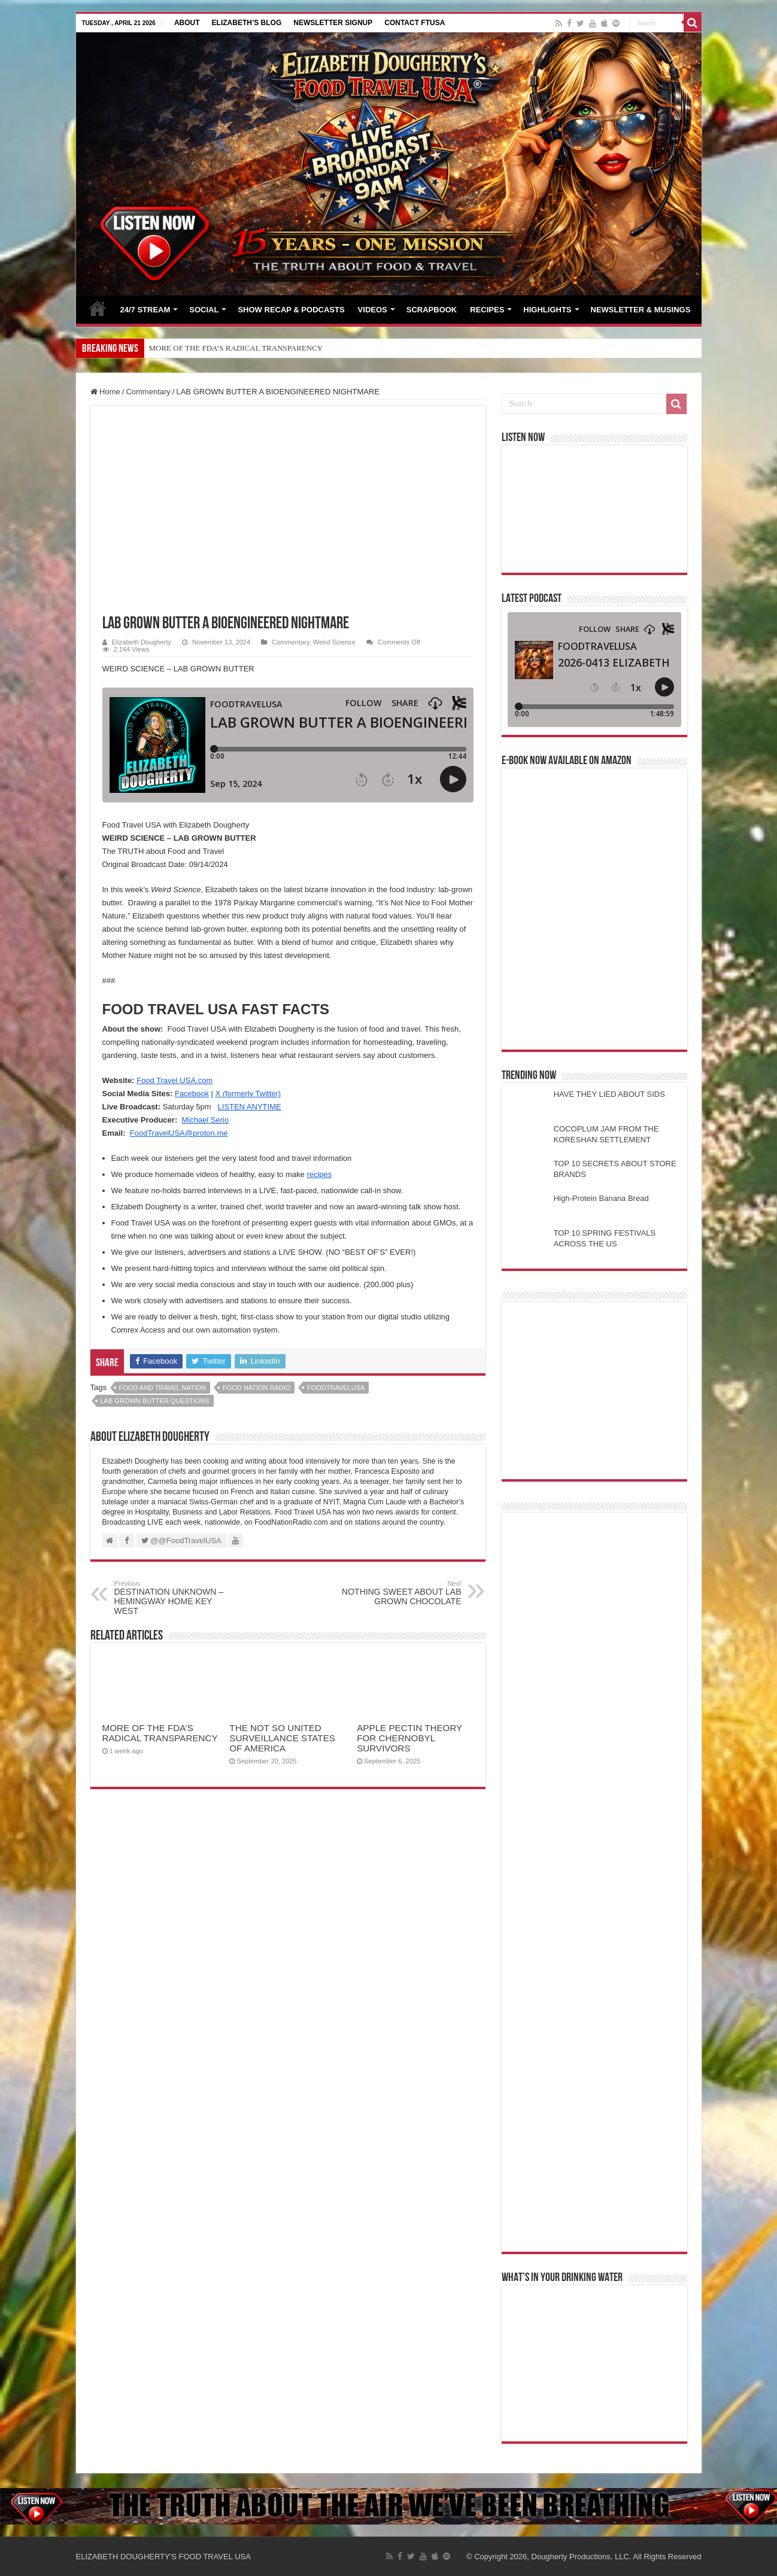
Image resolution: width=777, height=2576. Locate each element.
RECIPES (487, 309)
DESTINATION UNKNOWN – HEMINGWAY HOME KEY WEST (175, 1598)
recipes (319, 1174)
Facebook (192, 1093)
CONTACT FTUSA (414, 23)
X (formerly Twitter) (248, 1093)
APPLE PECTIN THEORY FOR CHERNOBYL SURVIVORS (409, 1738)
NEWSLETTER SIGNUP (332, 23)
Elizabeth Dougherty (141, 642)
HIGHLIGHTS (547, 309)
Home (105, 391)
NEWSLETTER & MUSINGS (641, 309)
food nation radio (256, 1387)
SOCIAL (203, 309)
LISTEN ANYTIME (249, 1106)
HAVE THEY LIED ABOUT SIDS (609, 1094)
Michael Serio (205, 1119)
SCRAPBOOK (431, 309)
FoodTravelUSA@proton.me (179, 1133)
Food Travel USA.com (174, 1080)
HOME (97, 308)
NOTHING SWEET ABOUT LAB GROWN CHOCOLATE (400, 1593)
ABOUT (187, 23)
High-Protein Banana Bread (601, 1198)
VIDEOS (372, 309)
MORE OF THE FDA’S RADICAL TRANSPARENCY (236, 347)
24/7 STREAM (145, 309)
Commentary (148, 391)
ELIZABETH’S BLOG (247, 23)
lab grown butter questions (155, 1400)
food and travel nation (163, 1387)
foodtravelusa (336, 1387)
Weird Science (334, 642)
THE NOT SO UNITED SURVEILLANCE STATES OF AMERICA (282, 1738)
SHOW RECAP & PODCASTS (291, 309)
